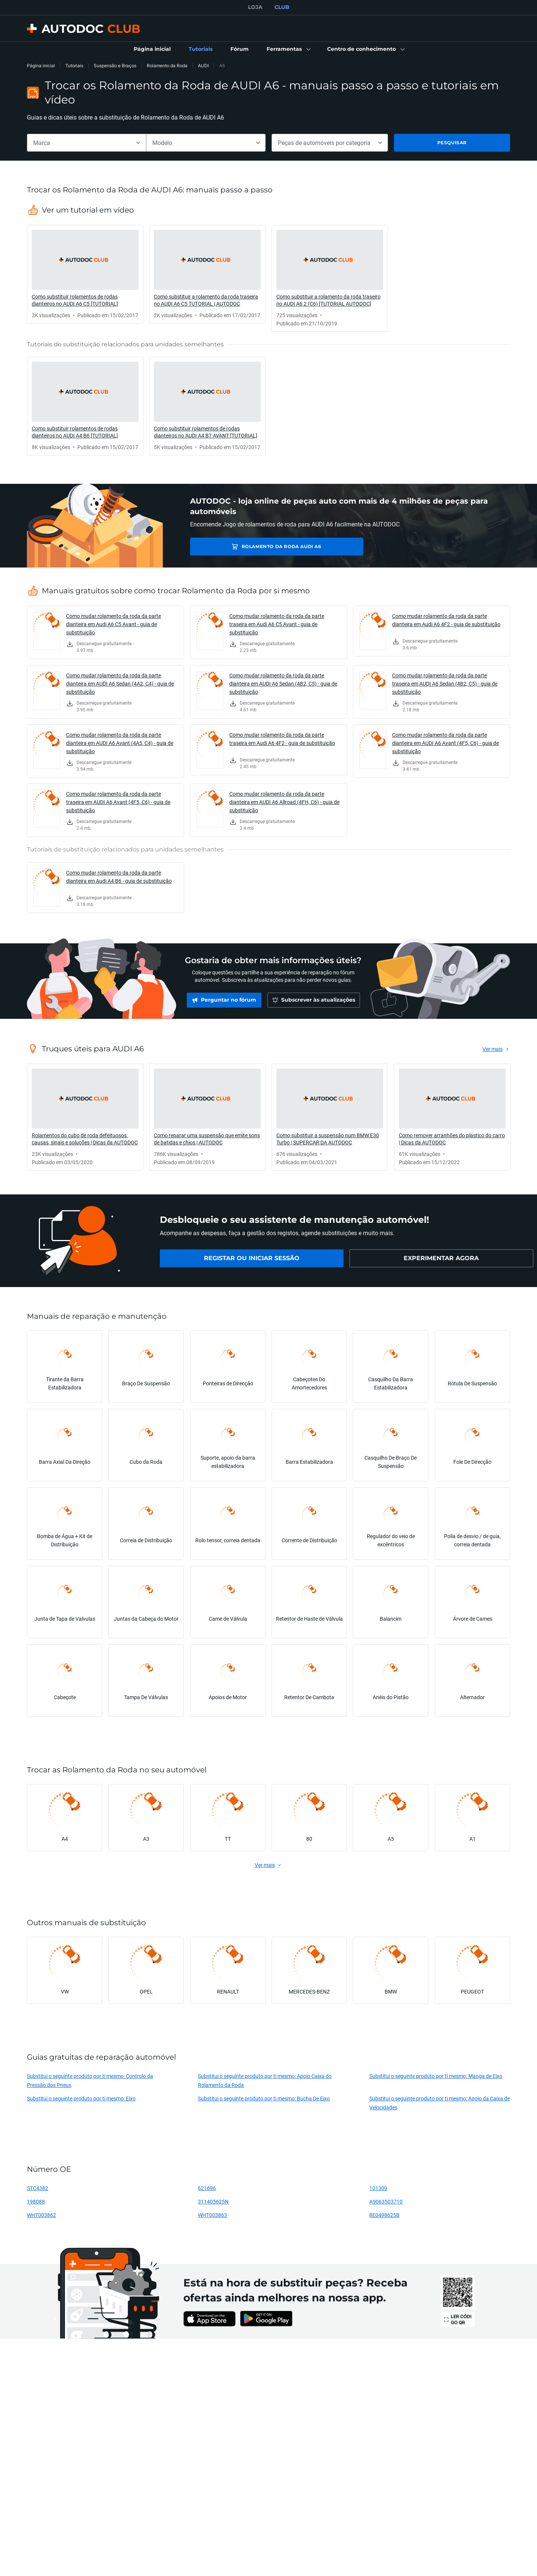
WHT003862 (41, 2214)
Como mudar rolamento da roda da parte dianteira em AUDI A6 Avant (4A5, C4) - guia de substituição (119, 743)
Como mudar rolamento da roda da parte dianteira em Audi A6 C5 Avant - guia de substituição (113, 624)
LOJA (255, 7)
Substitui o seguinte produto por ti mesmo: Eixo (81, 2098)
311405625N (213, 2201)
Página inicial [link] (41, 65)
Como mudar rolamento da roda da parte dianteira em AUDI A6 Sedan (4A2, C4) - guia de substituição (120, 683)
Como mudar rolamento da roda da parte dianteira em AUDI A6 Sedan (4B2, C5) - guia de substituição (283, 683)
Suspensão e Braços (115, 65)
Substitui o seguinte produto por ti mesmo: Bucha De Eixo (264, 2098)
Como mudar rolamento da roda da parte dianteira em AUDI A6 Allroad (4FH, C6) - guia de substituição (284, 802)
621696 (207, 2188)
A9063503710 (386, 2201)
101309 (378, 2188)
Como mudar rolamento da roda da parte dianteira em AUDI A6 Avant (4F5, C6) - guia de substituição (445, 743)
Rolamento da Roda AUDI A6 (245, 546)
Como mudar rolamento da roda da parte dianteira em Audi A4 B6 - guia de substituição (119, 876)
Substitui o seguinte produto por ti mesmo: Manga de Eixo (435, 2075)
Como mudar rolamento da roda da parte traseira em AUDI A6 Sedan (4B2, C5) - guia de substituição (444, 683)
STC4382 (37, 2188)
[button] (288, 49)
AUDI (203, 65)
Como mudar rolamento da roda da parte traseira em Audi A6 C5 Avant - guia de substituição (276, 624)
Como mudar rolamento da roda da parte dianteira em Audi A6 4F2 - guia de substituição (446, 620)
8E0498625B (384, 2214)
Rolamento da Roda (167, 65)
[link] (152, 49)
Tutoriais (74, 65)
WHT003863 (212, 2214)
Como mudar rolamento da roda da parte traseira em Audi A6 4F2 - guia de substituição (282, 738)
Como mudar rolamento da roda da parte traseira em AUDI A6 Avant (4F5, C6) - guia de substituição (118, 802)
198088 (36, 2201)
